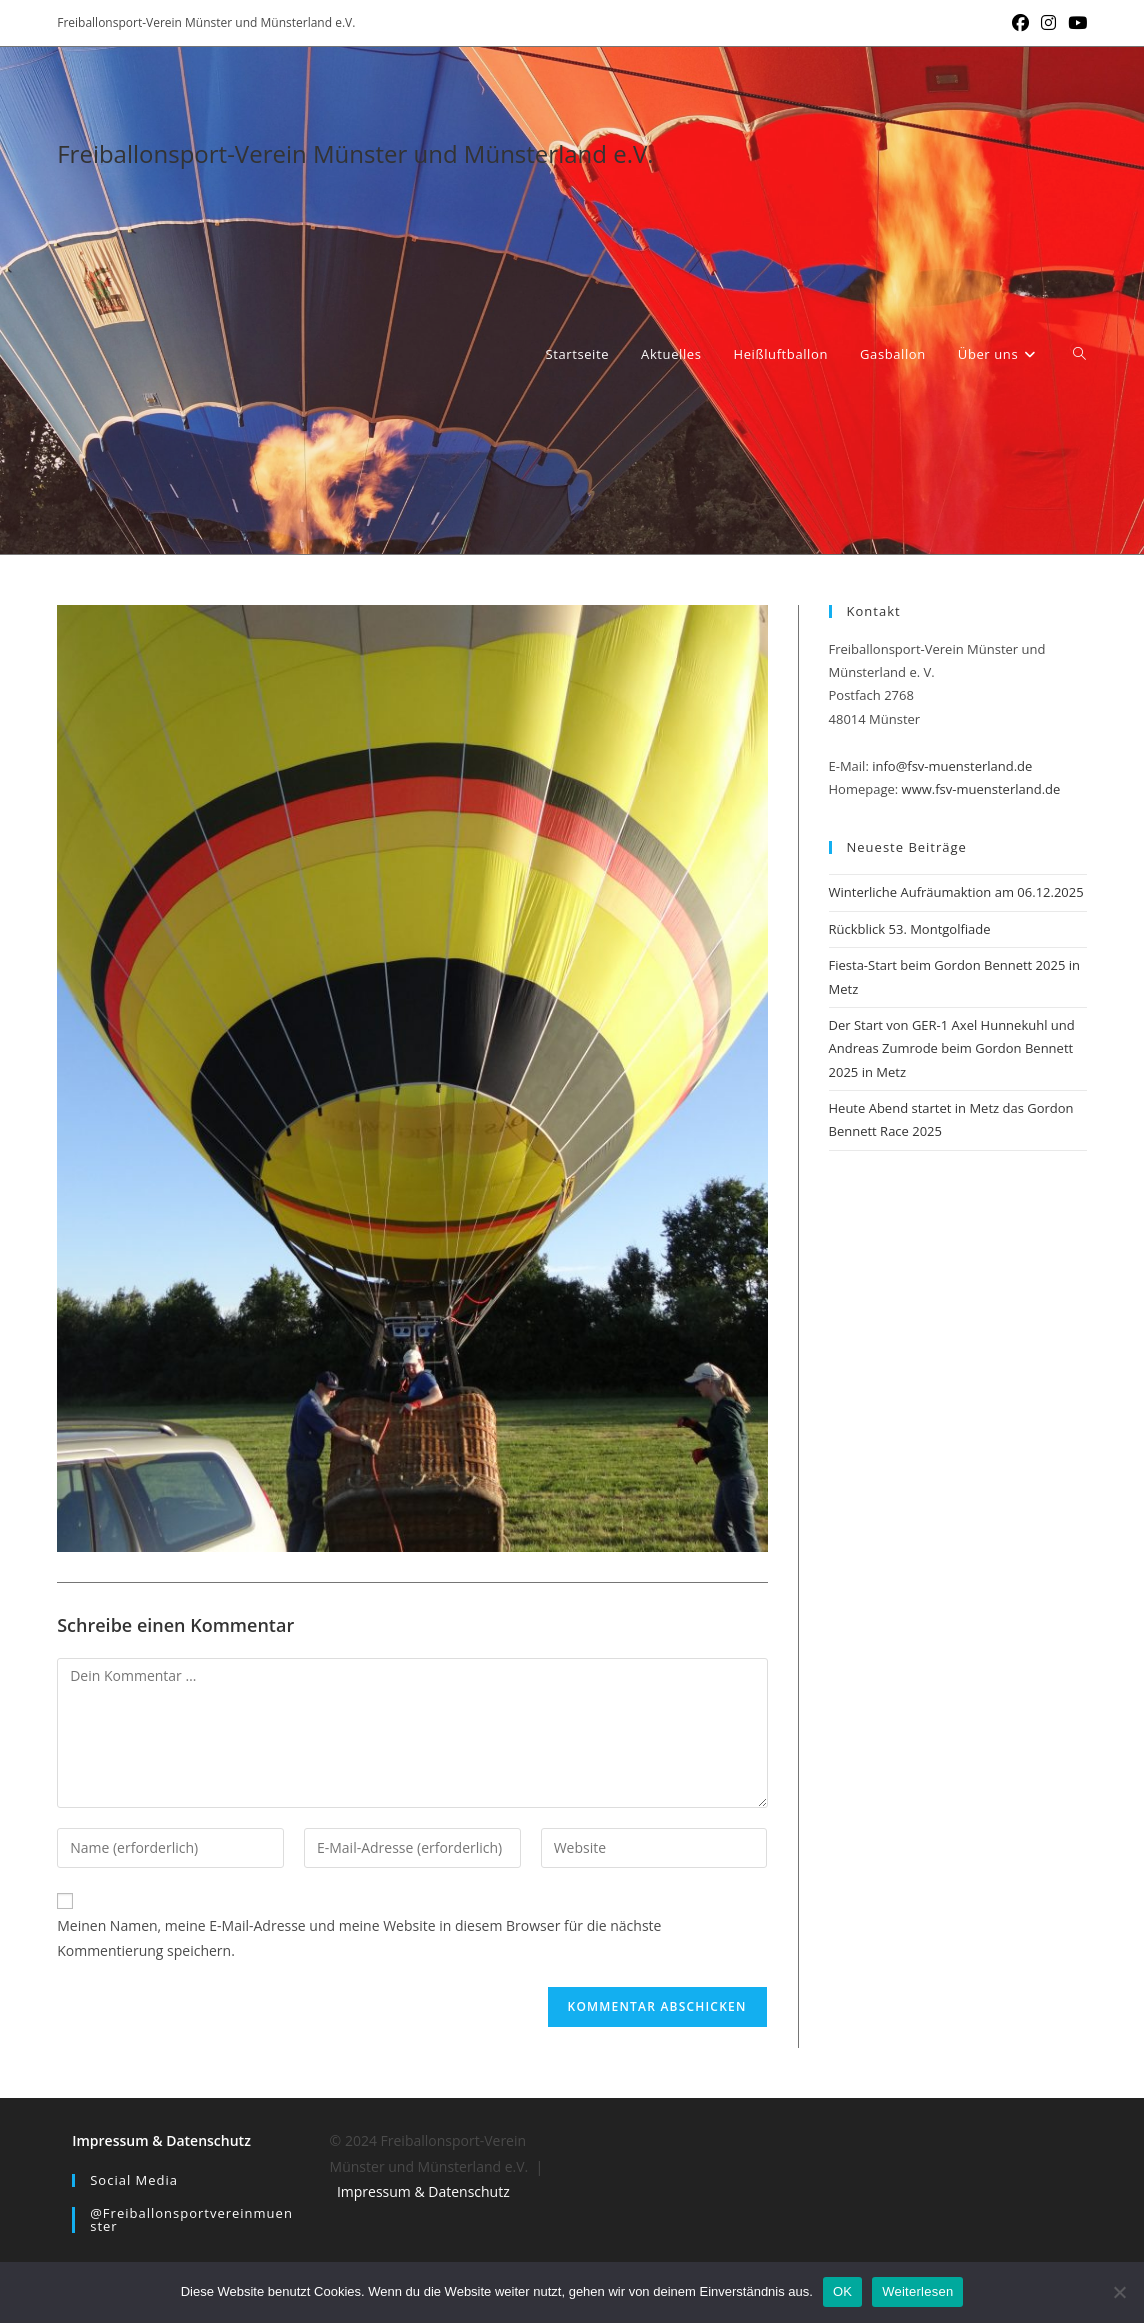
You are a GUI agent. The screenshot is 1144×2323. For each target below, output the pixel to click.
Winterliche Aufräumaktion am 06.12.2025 (956, 892)
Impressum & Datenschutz (161, 2140)
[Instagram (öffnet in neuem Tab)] (1048, 23)
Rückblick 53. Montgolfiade (910, 929)
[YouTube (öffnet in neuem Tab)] (1074, 23)
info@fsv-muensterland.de (952, 766)
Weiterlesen (917, 2291)
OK (842, 2291)
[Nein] (1119, 2292)
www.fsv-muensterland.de (981, 789)
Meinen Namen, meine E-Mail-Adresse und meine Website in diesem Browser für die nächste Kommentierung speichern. (359, 1938)
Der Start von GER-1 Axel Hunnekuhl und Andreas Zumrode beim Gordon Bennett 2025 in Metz (952, 1048)
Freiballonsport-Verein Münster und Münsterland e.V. (355, 153)
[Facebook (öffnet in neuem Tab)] (1020, 23)
